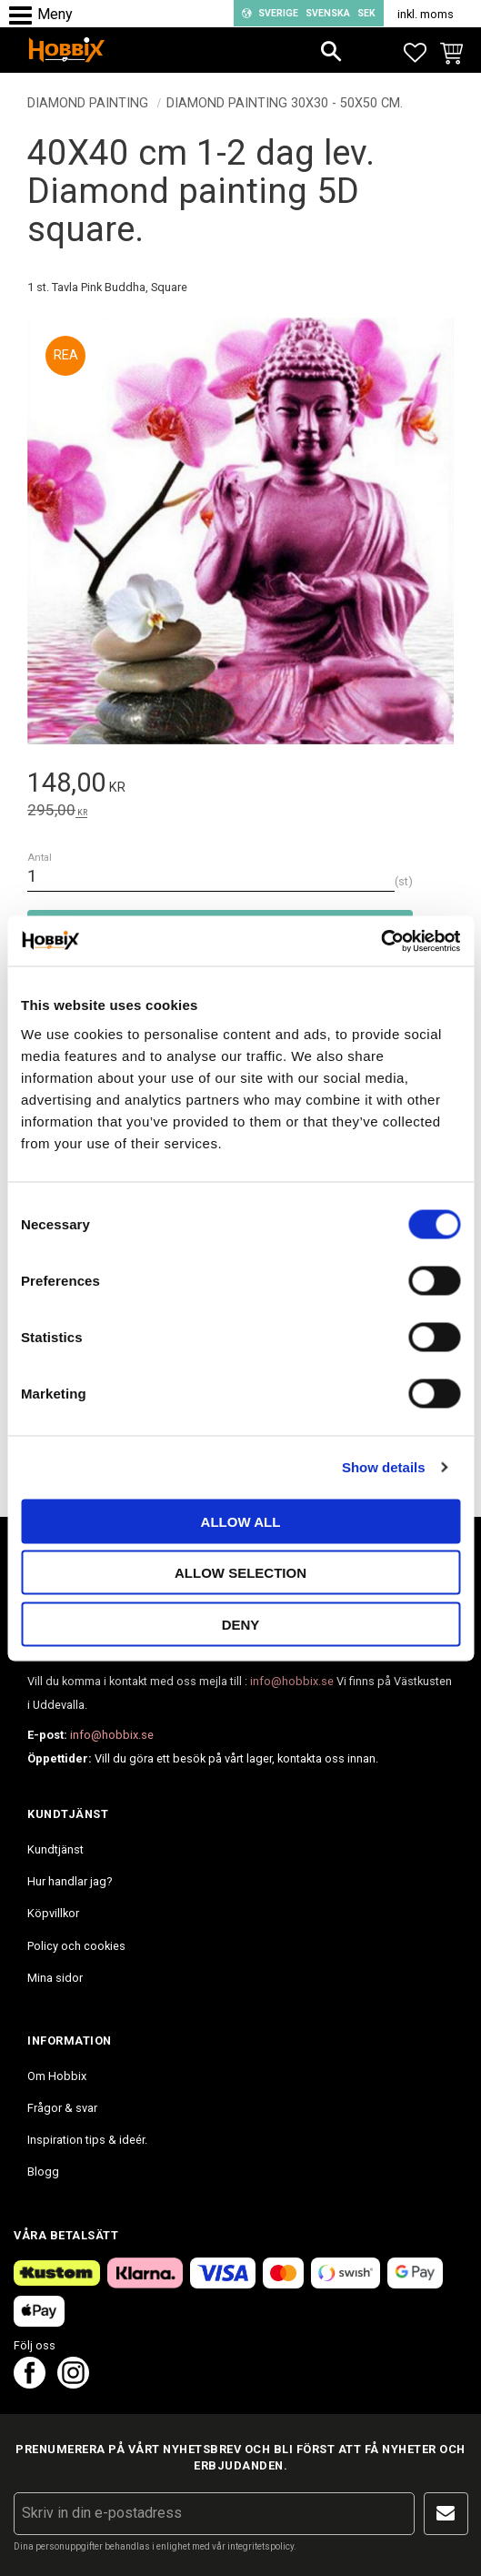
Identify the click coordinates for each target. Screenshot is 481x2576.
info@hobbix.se (292, 1681)
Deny (241, 1623)
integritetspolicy (260, 2546)
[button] (25, 16)
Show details (384, 1467)
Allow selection (240, 1573)
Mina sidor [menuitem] (55, 1978)
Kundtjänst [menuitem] (55, 1849)
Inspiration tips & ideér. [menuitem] (87, 2140)
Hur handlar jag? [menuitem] (69, 1881)
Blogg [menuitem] (43, 2171)
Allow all (241, 1521)
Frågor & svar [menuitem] (62, 2108)
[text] (240, 786)
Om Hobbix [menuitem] (56, 2076)
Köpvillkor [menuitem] (53, 1913)
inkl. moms (425, 14)
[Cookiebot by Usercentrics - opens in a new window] (380, 941)
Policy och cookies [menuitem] (76, 1946)
